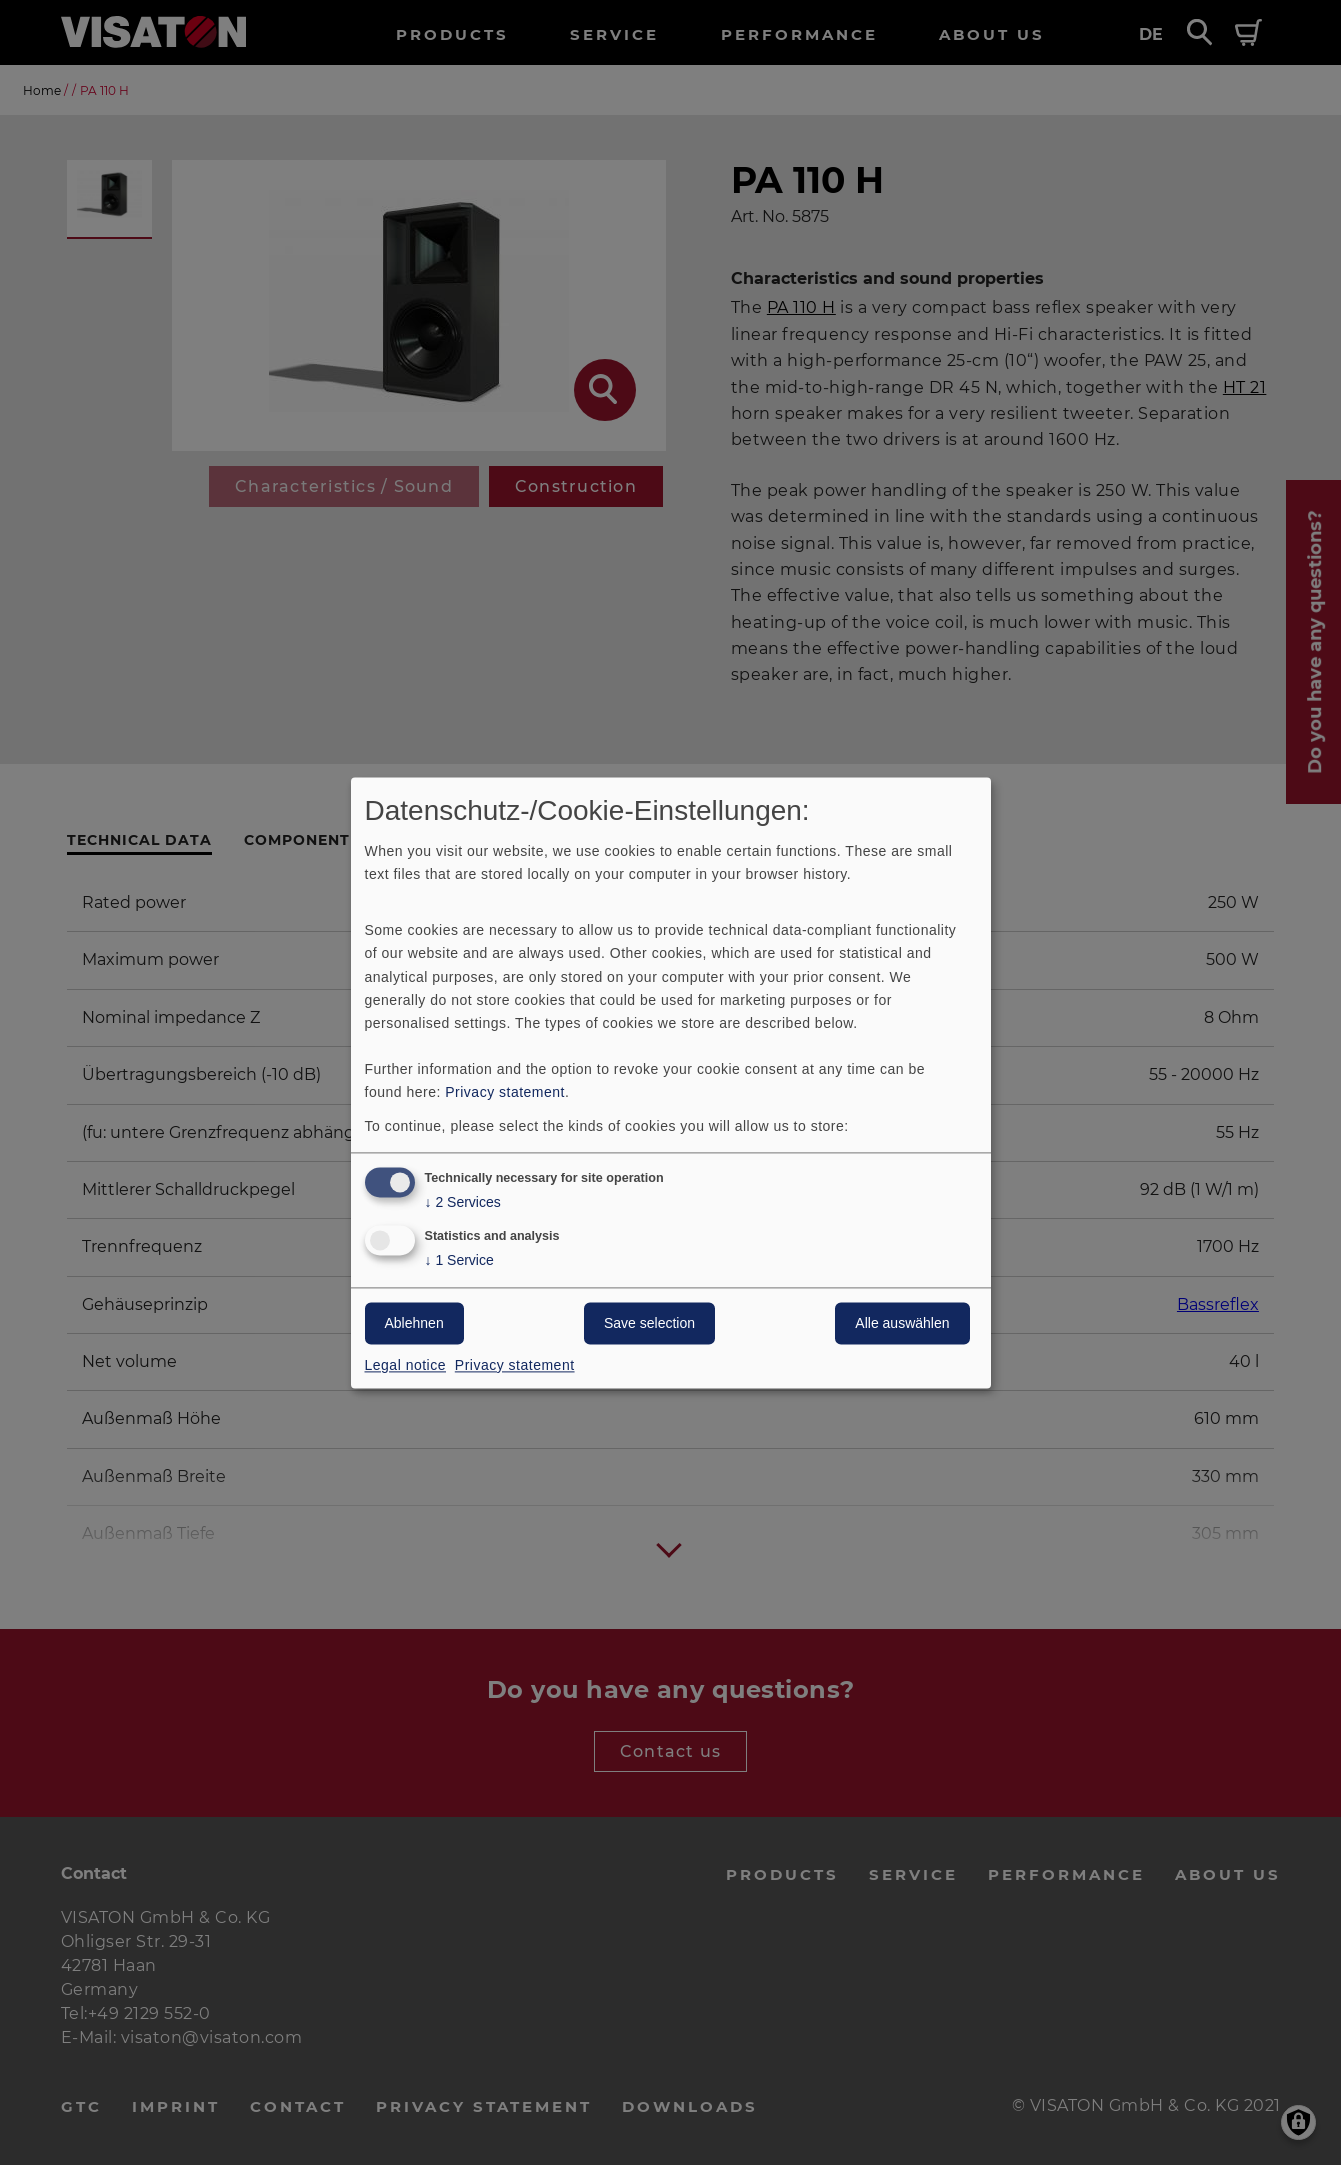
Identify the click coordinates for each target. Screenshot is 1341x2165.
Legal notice (406, 1365)
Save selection (649, 1323)
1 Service (459, 1260)
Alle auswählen (902, 1323)
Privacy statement (505, 1092)
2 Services (463, 1202)
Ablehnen (414, 1323)
